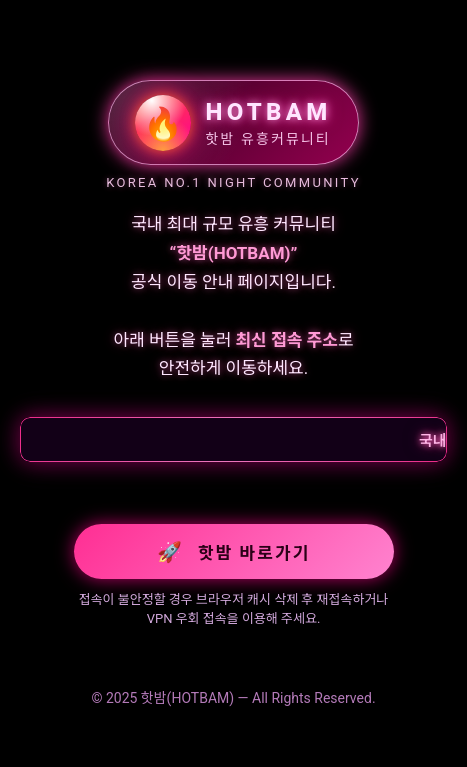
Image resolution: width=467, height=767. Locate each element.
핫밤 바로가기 (234, 552)
